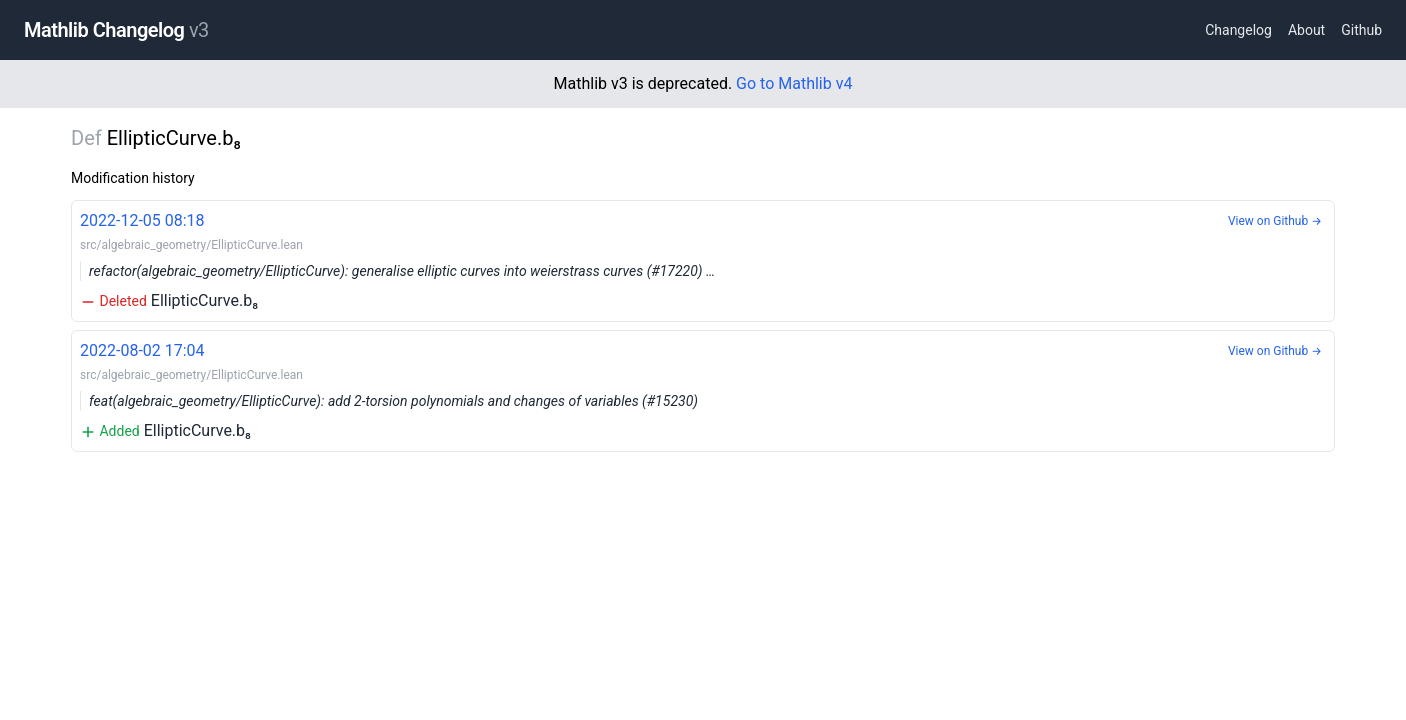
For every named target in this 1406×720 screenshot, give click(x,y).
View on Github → (1275, 221)
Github (1361, 30)
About (1306, 30)
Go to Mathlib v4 (794, 83)
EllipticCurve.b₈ (703, 259)
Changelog (1238, 30)
